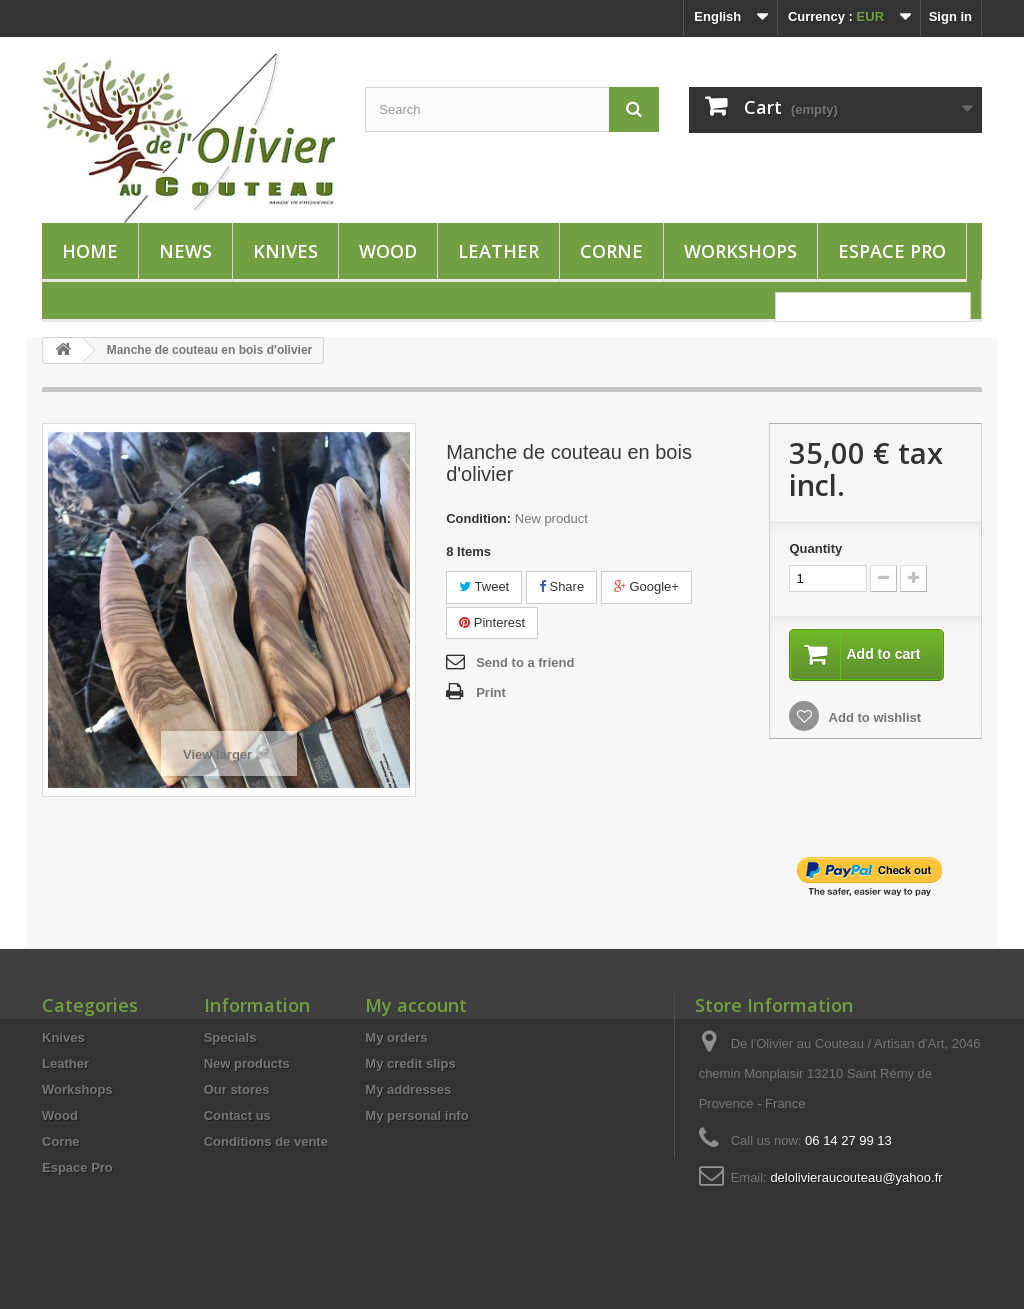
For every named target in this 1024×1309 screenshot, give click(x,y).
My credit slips (410, 1063)
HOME (90, 251)
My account (416, 1005)
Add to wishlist (873, 717)
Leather (498, 251)
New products (247, 1063)
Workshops (740, 251)
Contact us (237, 1115)
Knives (285, 251)
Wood (388, 251)
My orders (396, 1037)
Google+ (646, 586)
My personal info (416, 1115)
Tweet (484, 586)
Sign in (950, 16)
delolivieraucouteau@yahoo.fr (856, 1177)
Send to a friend (525, 662)
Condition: (478, 518)
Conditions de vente (266, 1141)
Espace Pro (892, 251)
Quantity (815, 548)
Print (491, 692)
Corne (611, 251)
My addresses (408, 1089)
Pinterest (492, 622)
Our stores (237, 1089)
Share (561, 586)
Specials (230, 1037)
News (185, 251)
